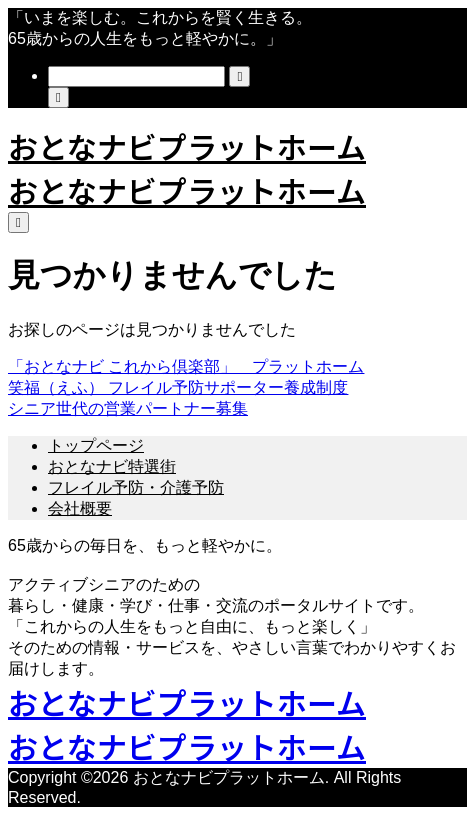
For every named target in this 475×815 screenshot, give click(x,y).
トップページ (96, 445)
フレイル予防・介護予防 (136, 487)
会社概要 (80, 508)
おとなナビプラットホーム (187, 146)
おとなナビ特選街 (112, 466)
